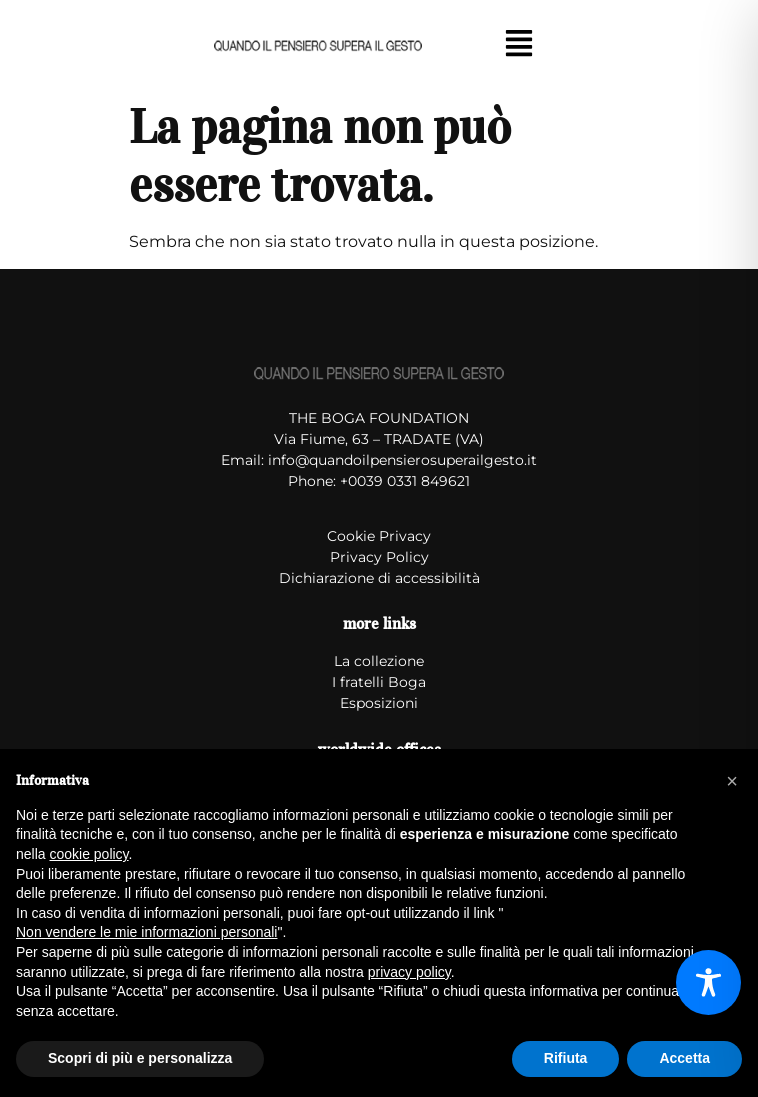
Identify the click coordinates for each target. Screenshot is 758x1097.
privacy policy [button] (409, 972)
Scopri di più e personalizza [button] (140, 1058)
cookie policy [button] (88, 854)
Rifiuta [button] (566, 1058)
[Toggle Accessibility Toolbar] (708, 982)
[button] (518, 46)
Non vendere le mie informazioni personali (146, 932)
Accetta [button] (684, 1058)
